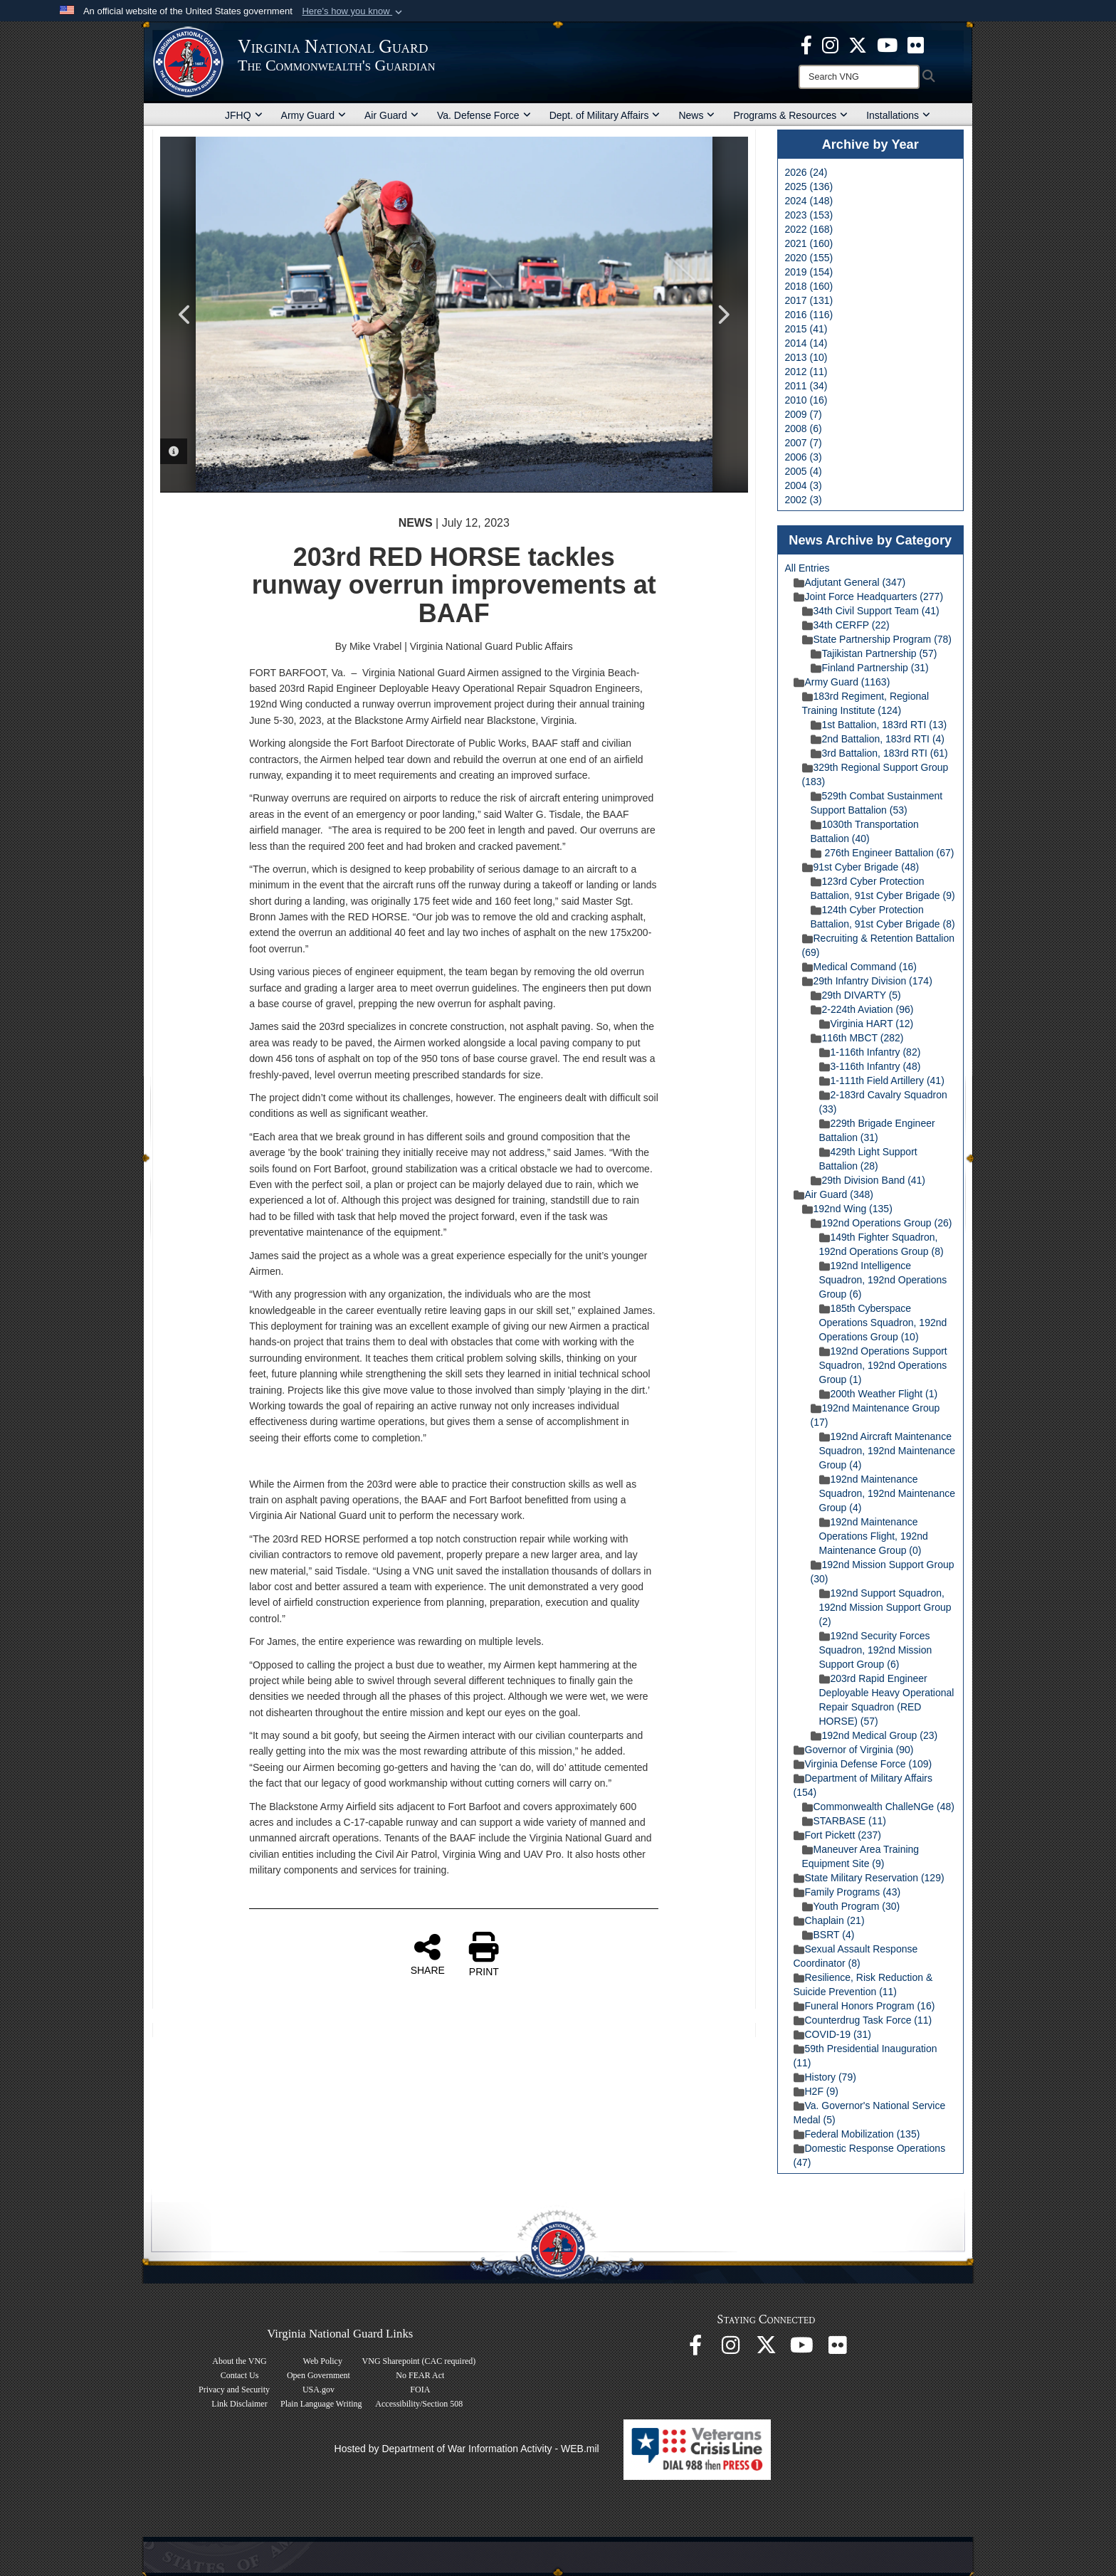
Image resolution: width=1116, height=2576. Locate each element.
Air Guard (391, 115)
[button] (353, 11)
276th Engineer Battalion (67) (882, 852)
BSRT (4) (828, 1934)
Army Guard (313, 115)
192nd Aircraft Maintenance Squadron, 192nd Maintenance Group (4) (887, 1451)
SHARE (428, 1954)
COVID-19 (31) (832, 2034)
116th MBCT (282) (857, 1037)
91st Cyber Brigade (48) (861, 867)
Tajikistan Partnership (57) (874, 653)
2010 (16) (806, 400)
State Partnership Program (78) (877, 639)
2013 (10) (806, 357)
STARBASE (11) (844, 1820)
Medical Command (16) (859, 966)
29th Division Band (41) (868, 1180)
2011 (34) (806, 385)
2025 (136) (809, 186)
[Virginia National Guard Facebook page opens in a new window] (806, 44)
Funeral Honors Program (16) (864, 2006)
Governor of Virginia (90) (854, 1749)
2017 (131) (809, 300)
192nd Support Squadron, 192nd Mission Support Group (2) (885, 1607)
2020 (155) (809, 257)
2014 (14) (806, 343)
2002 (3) (803, 499)
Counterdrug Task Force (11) (863, 2020)
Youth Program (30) (851, 1906)
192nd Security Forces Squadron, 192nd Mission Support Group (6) (875, 1650)
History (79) (825, 2077)
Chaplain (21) (829, 1920)
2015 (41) (806, 329)
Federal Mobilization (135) (857, 2134)
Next (723, 314)
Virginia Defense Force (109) (863, 1764)
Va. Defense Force (484, 115)
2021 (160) (809, 243)
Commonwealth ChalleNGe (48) (878, 1806)
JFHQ (244, 115)
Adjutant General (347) (850, 582)
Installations (898, 115)
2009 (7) (803, 414)
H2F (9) (816, 2091)
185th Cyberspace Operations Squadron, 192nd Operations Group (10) (883, 1322)
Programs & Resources (790, 115)
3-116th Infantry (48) (870, 1066)
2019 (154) (809, 272)
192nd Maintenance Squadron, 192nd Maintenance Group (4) (887, 1493)
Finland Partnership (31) (870, 667)
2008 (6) (803, 428)
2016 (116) (809, 314)
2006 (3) (803, 457)
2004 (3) (803, 485)
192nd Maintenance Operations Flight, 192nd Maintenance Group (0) (873, 1536)
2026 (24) (806, 172)
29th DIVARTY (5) (856, 995)
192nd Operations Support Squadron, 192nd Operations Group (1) (883, 1365)
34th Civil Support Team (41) (870, 610)
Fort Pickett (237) (837, 1835)
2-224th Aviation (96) (862, 1009)
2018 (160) (809, 286)
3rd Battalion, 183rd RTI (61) (879, 753)
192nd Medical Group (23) (874, 1735)
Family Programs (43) (847, 1892)
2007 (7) (803, 442)
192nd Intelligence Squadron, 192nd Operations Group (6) (883, 1280)
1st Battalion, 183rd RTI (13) (879, 724)
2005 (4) (803, 471)
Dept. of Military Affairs (604, 115)
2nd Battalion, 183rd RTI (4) (878, 739)
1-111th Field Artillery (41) (881, 1080)
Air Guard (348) (833, 1194)
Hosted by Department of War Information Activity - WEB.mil (467, 2448)
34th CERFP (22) (846, 625)
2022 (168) (809, 229)
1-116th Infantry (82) (870, 1052)
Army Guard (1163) (842, 682)
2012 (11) (806, 371)
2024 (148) (809, 200)
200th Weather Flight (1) (878, 1393)
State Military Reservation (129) (869, 1877)
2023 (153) (809, 215)
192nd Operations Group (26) (881, 1223)
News (696, 115)
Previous (185, 314)
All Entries (807, 568)
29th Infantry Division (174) (867, 981)
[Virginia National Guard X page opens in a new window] (857, 44)
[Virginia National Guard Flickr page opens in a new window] (915, 44)
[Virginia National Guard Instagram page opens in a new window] (830, 44)
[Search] (859, 77)
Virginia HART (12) (866, 1023)
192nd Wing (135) (847, 1208)
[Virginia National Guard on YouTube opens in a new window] (887, 44)
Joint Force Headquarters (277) (869, 596)
